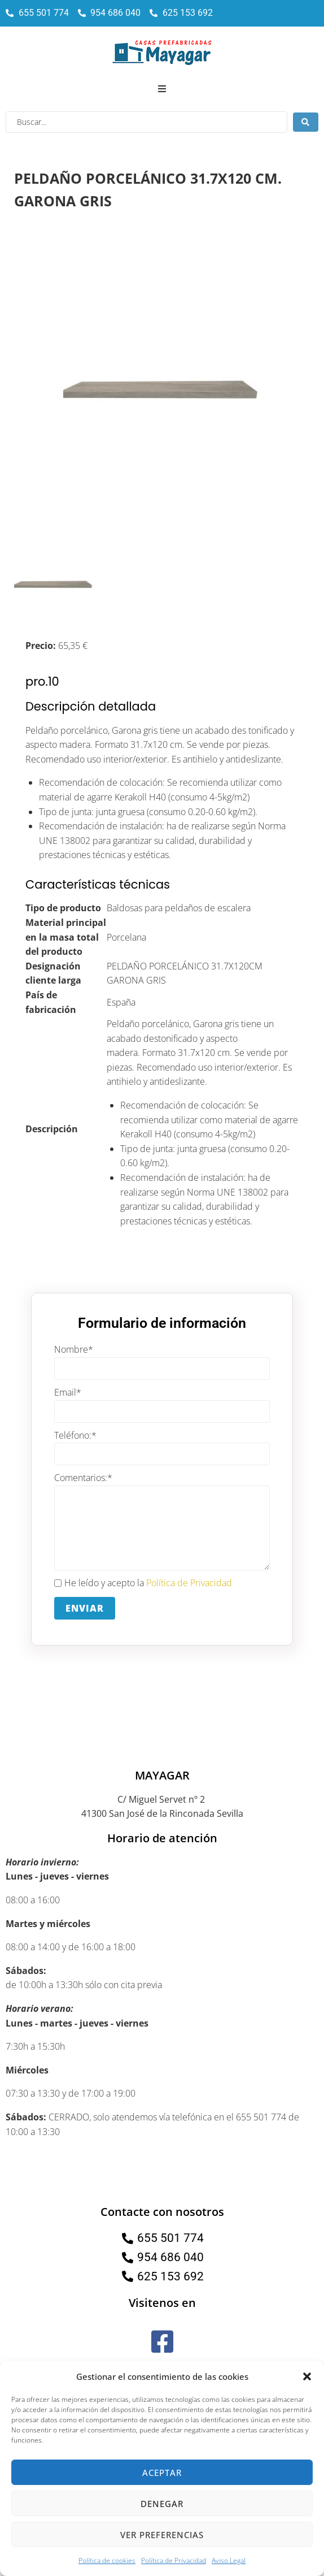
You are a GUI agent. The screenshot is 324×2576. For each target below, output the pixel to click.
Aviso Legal (229, 2560)
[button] (307, 2376)
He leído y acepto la (143, 1583)
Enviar (84, 1608)
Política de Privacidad (173, 2560)
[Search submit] (305, 122)
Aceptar (162, 2472)
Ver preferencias (162, 2534)
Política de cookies (106, 2560)
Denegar (162, 2503)
